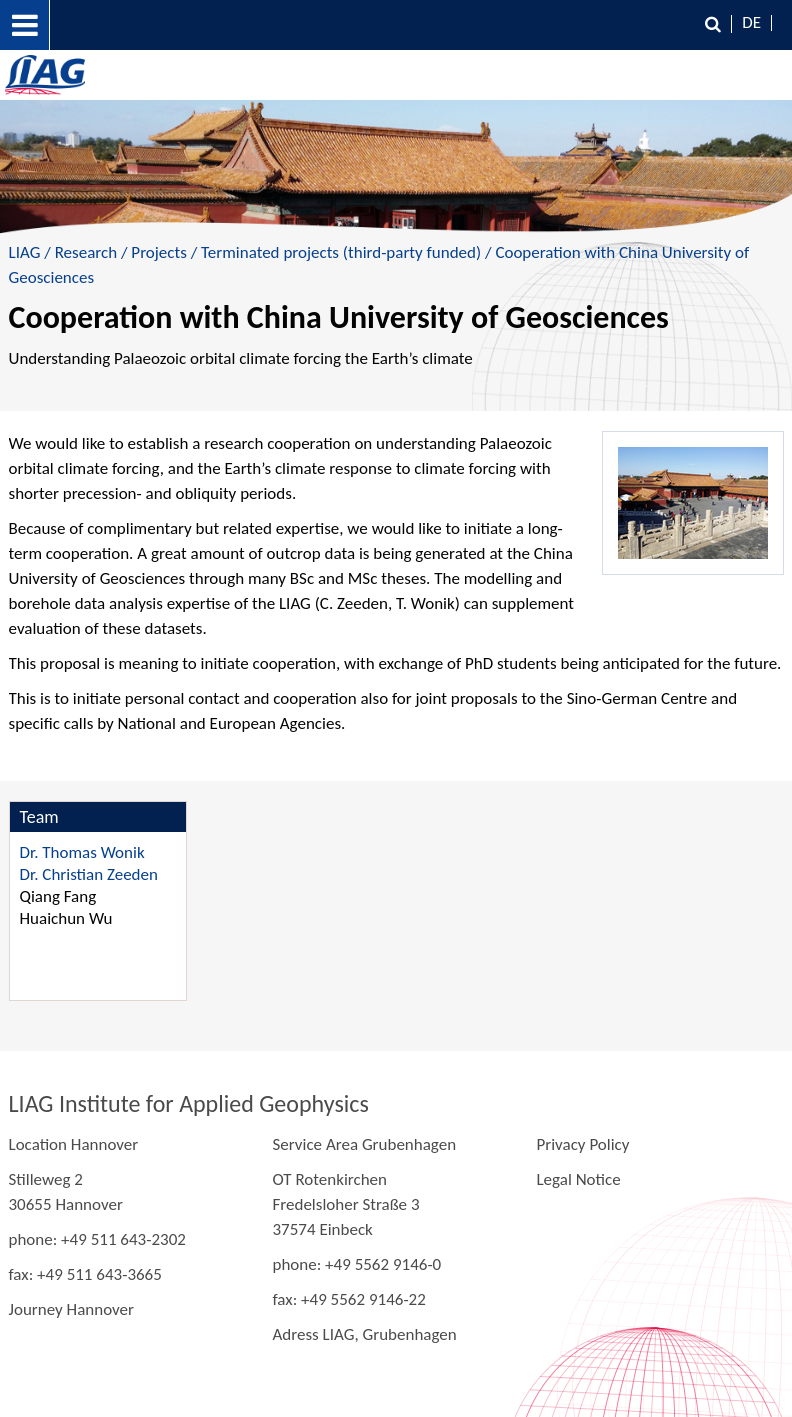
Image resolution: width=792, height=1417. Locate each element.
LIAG (25, 252)
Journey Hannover (71, 1309)
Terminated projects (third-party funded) (341, 252)
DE (751, 22)
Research (86, 252)
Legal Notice (578, 1179)
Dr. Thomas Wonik (82, 852)
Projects (158, 252)
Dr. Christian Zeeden (89, 874)
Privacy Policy (582, 1144)
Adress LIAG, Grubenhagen (364, 1334)
